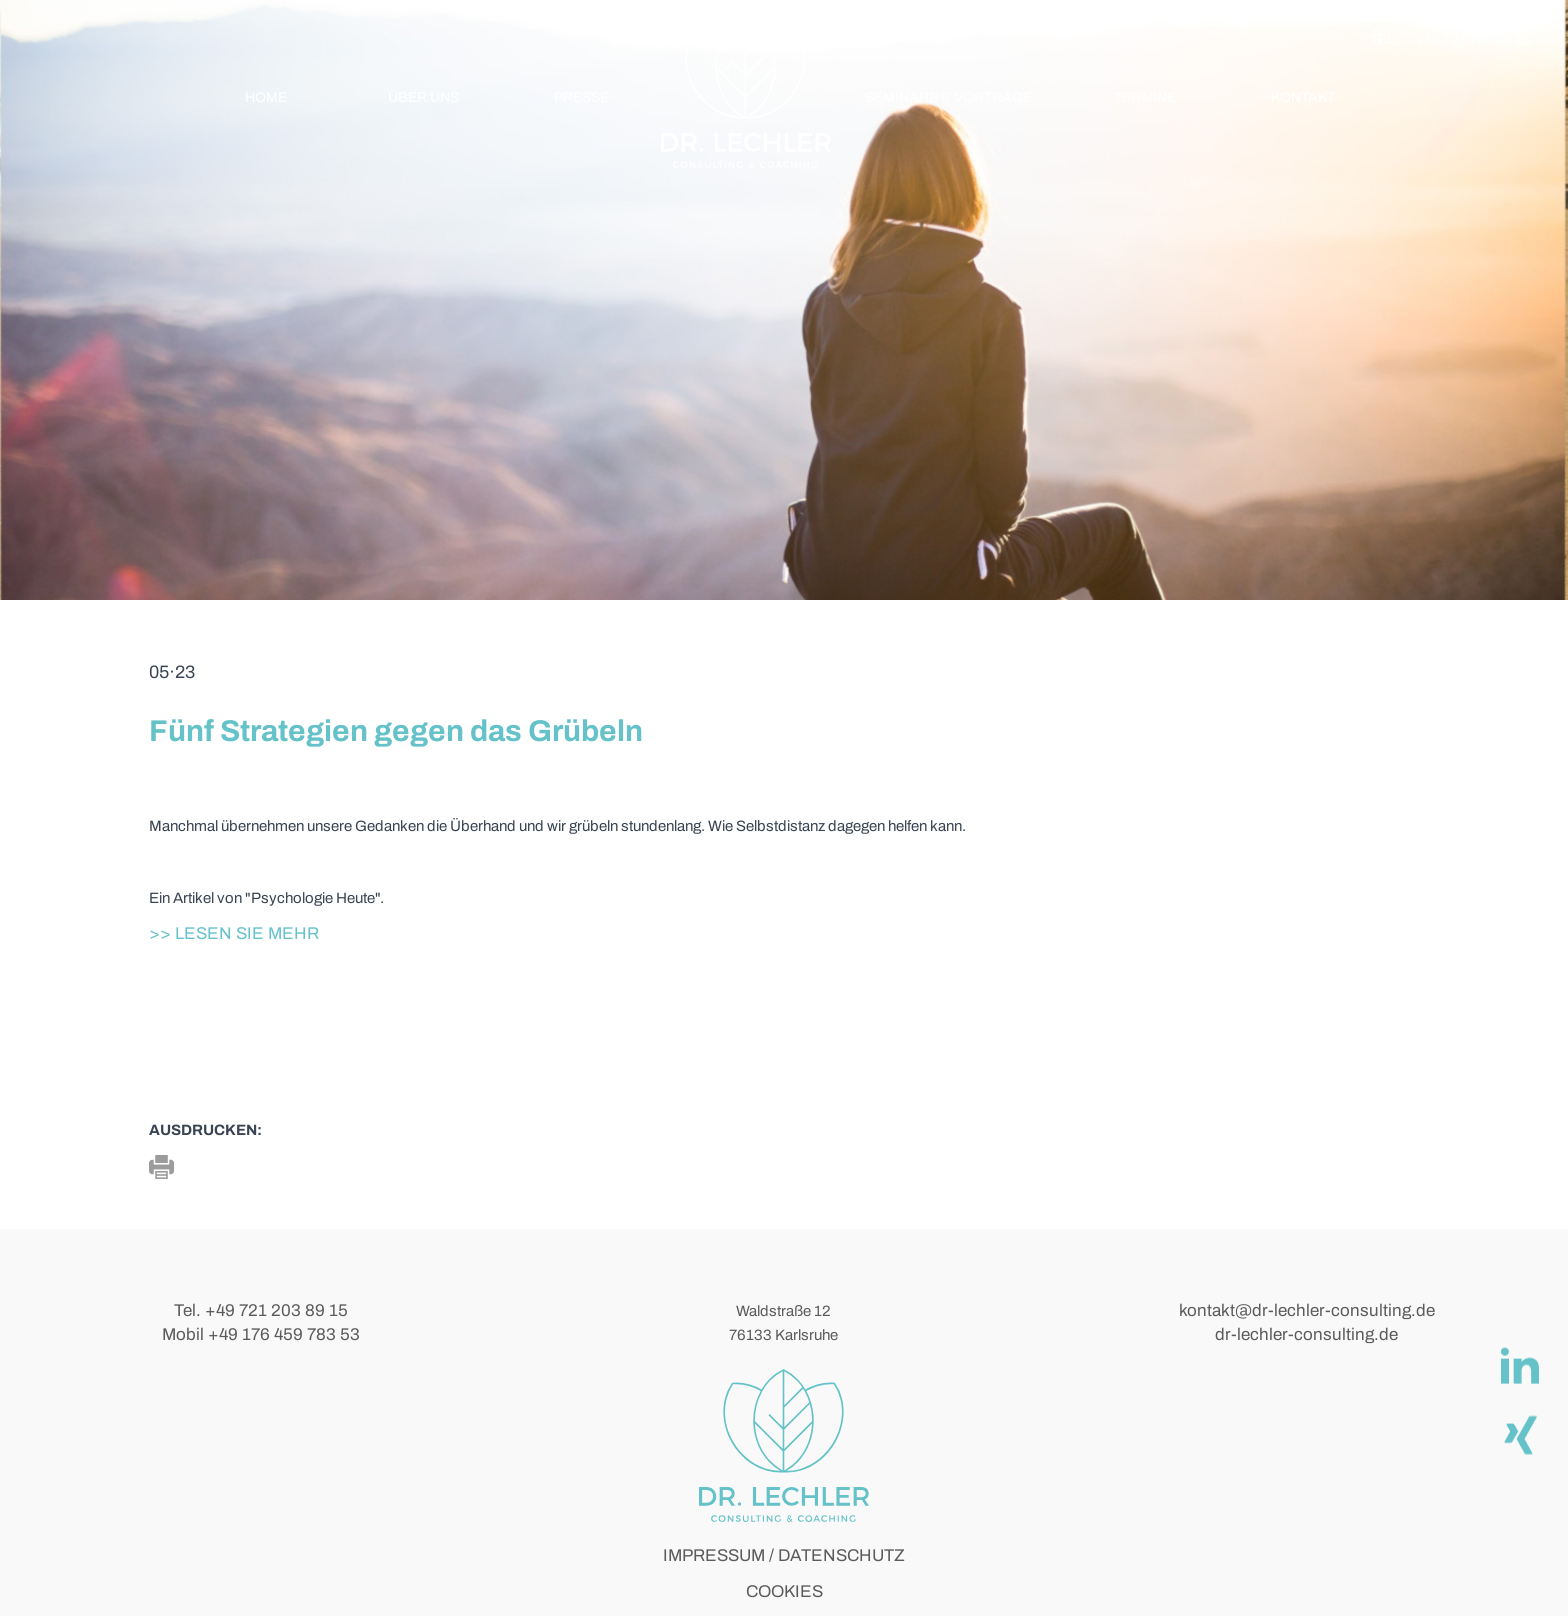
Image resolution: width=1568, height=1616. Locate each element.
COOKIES (784, 1591)
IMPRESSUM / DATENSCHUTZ (784, 1555)
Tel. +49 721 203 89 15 (261, 1310)
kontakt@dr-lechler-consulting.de (1307, 1310)
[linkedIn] (1519, 1366)
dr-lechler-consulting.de (1306, 1334)
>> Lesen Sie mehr (234, 933)
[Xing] (1519, 1434)
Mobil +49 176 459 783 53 (261, 1334)
